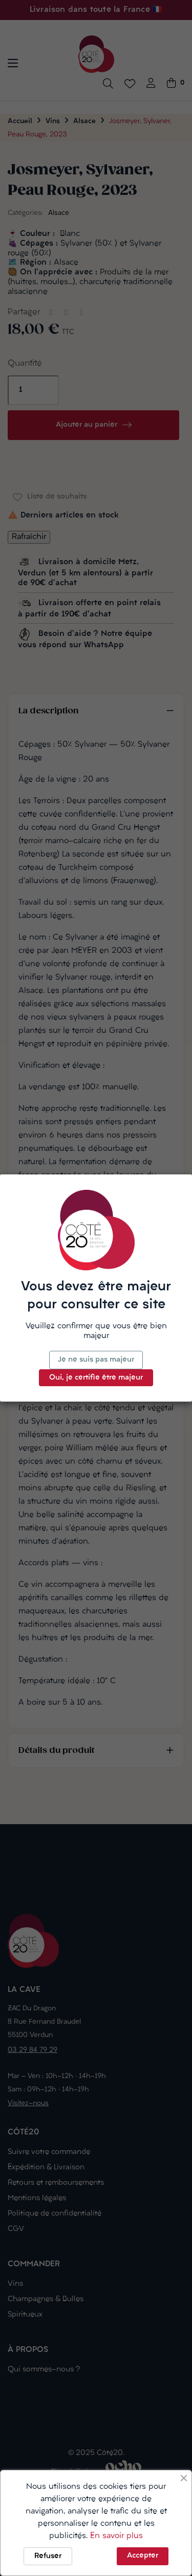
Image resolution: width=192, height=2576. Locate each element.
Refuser (47, 2556)
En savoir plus (116, 2536)
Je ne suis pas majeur (96, 1360)
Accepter (142, 2556)
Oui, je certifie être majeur (96, 1378)
